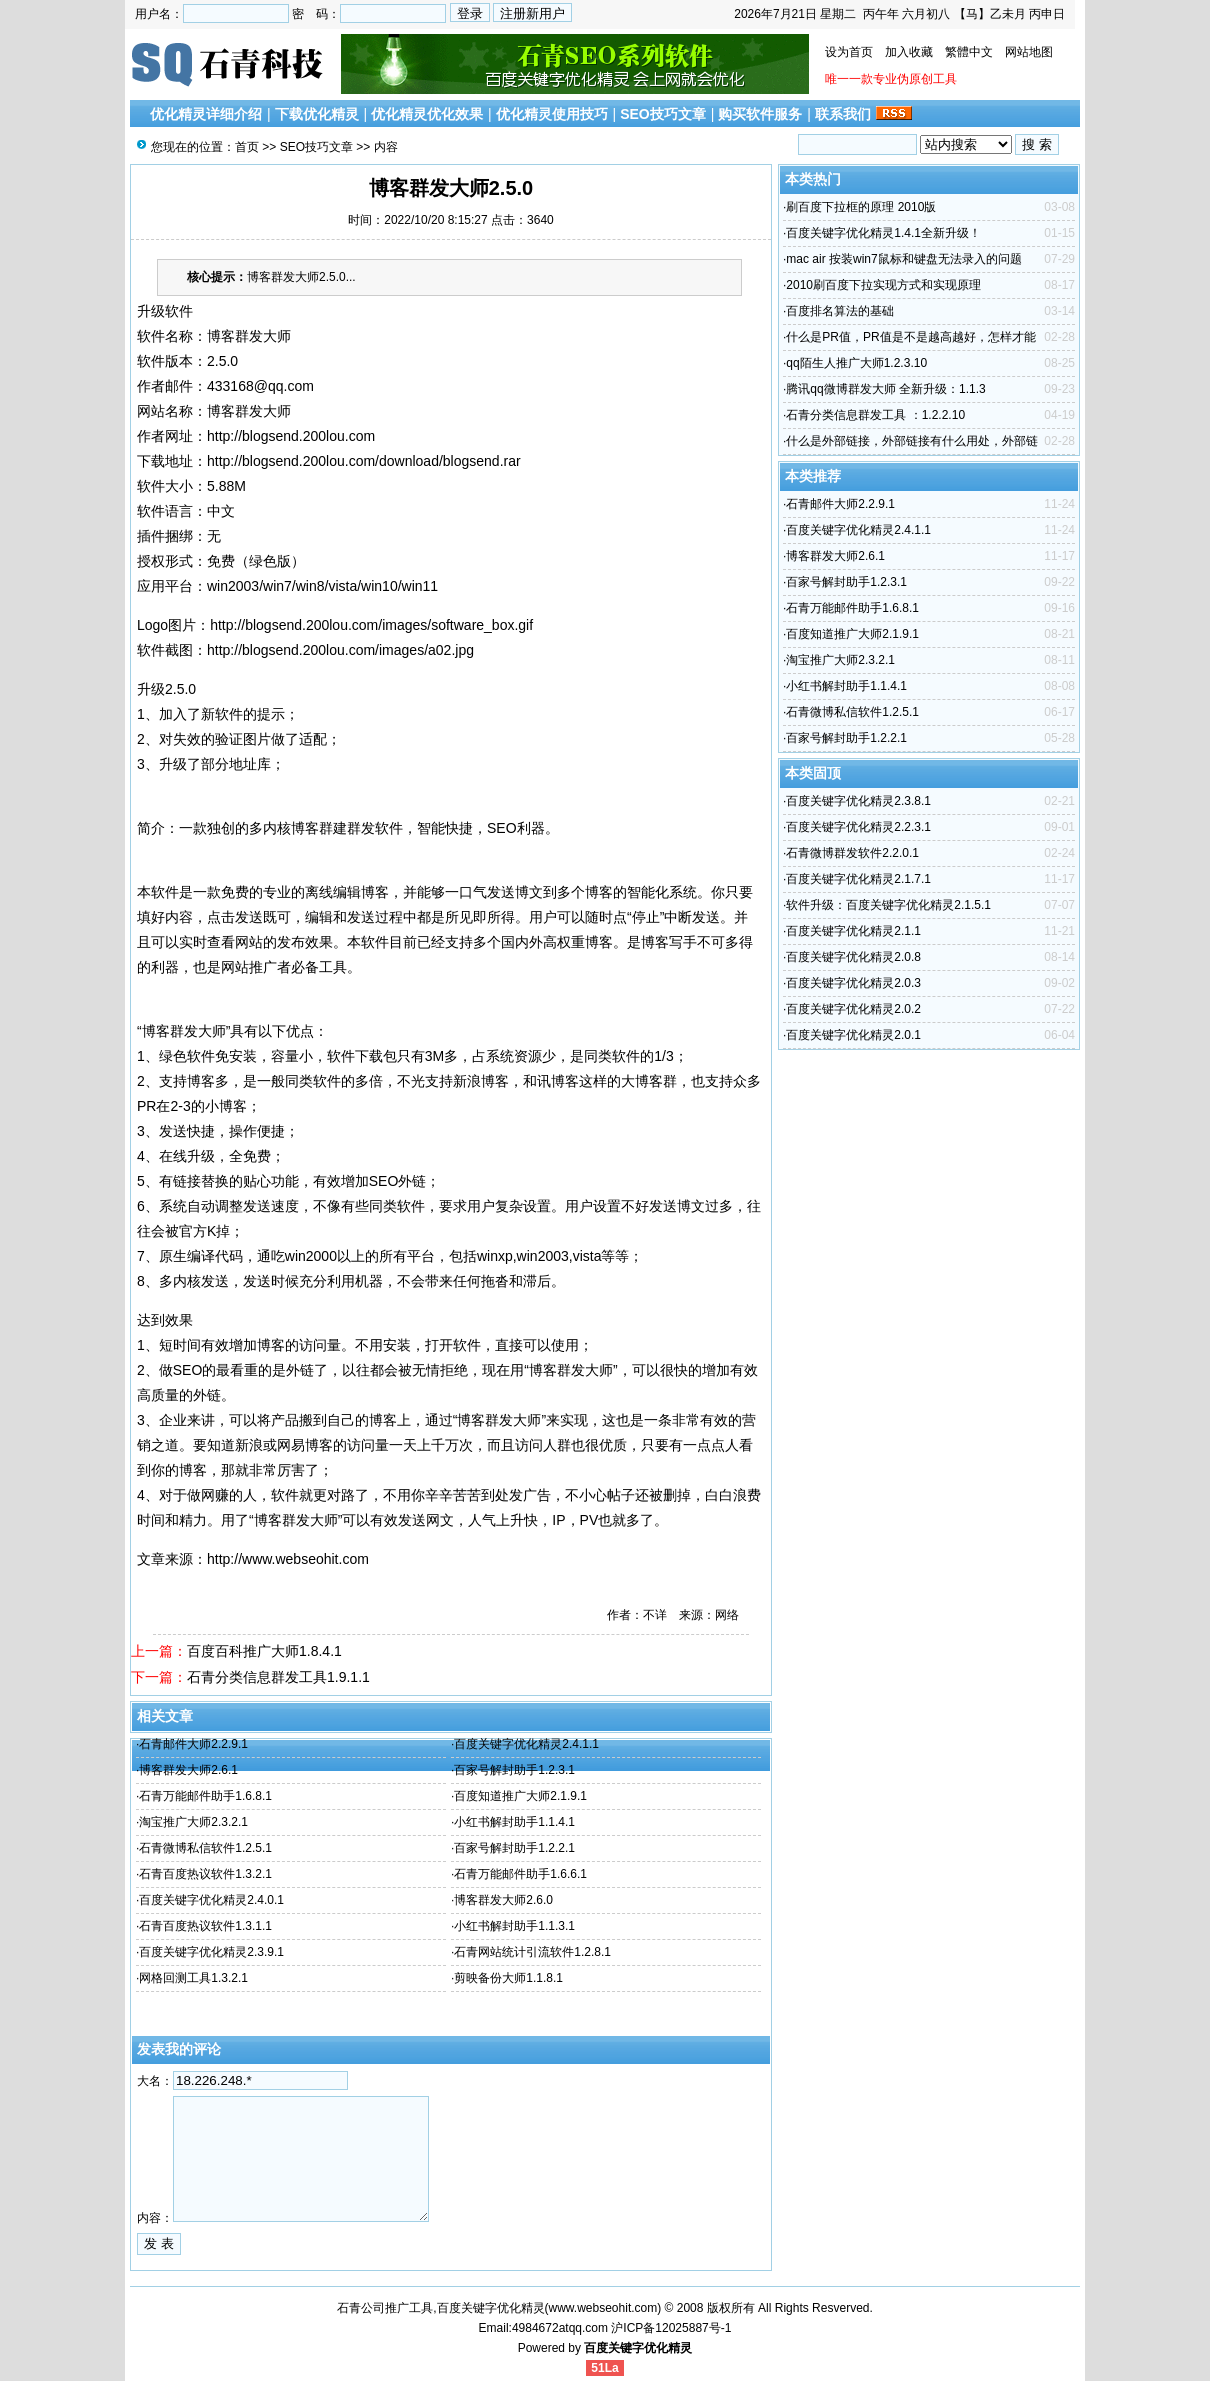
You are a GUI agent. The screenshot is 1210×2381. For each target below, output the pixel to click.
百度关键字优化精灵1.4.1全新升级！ (883, 233)
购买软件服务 (760, 114)
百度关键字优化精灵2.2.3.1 (858, 827)
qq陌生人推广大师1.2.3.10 (856, 363)
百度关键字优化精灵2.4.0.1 (211, 1900)
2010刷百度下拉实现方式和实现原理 (883, 285)
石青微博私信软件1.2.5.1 (205, 1848)
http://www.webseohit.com (288, 1559)
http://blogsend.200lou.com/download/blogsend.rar (364, 461)
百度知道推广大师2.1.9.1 (520, 1796)
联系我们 (843, 114)
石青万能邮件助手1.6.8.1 (205, 1796)
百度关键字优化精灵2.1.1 (853, 931)
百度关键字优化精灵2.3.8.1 (858, 801)
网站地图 (1029, 52)
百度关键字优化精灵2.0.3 (853, 983)
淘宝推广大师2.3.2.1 (193, 1822)
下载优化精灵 (317, 114)
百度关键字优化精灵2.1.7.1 (858, 879)
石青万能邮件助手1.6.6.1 (520, 1874)
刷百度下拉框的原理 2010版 (861, 207)
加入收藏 (909, 52)
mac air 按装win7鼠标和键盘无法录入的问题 (903, 259)
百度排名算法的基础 (840, 311)
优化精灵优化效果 (427, 114)
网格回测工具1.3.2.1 (193, 1978)
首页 (247, 147)
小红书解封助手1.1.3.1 (514, 1926)
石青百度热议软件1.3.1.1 (205, 1926)
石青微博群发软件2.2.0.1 (852, 853)
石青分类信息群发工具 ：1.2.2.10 (875, 415)
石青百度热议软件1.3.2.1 (205, 1874)
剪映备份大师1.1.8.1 (508, 1978)
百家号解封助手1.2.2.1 (514, 1848)
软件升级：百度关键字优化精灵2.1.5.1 (888, 905)
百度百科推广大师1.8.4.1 (264, 1651)
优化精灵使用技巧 (552, 114)
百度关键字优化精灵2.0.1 (853, 1035)
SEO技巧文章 (663, 114)
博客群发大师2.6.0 (503, 1900)
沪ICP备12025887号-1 (671, 2328)
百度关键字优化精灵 (638, 2348)
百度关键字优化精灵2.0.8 (853, 957)
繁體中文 (969, 52)
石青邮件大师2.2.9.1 (193, 1744)
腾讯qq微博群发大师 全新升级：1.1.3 (885, 389)
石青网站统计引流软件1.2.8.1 (532, 1952)
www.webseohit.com (603, 2308)
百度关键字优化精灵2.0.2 (853, 1009)
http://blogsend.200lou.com (291, 436)
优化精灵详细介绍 (206, 114)
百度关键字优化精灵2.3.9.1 (211, 1952)
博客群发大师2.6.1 (188, 1770)
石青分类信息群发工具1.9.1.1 (278, 1677)
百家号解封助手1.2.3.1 (514, 1770)
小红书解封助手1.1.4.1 (514, 1822)
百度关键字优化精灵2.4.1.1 (526, 1744)
